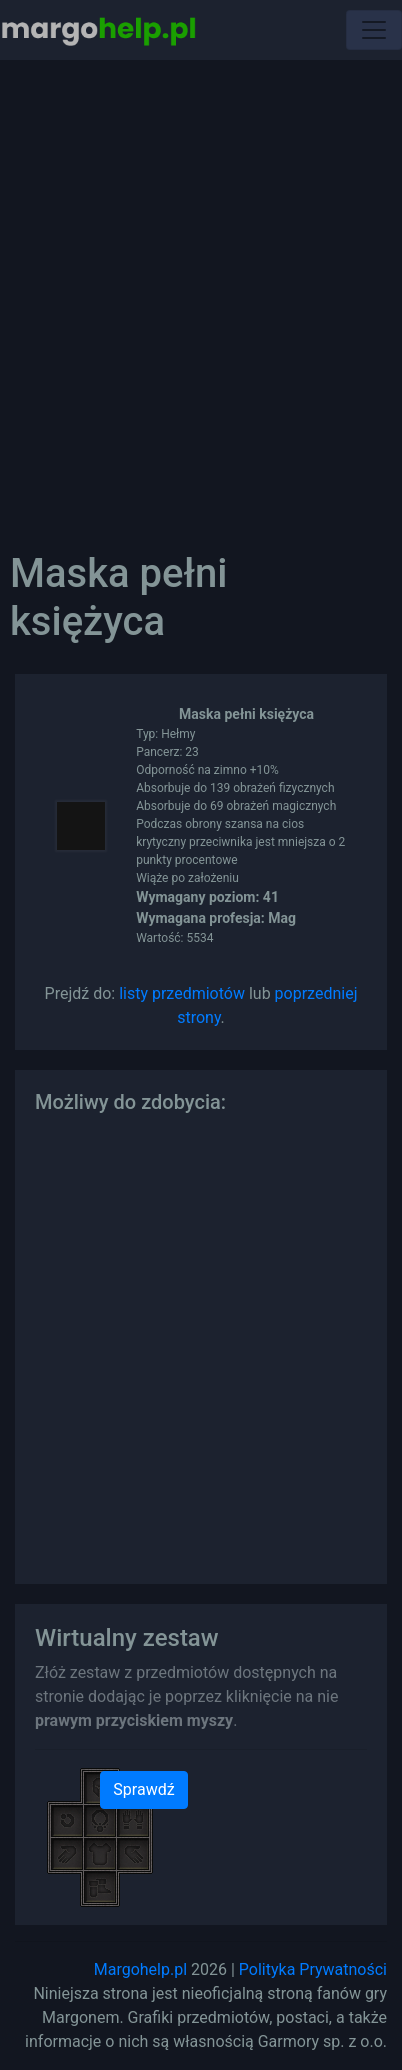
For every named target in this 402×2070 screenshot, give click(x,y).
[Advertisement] (201, 291)
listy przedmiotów (182, 993)
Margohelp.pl (140, 1969)
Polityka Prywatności (313, 1969)
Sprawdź (143, 1789)
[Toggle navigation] (374, 30)
